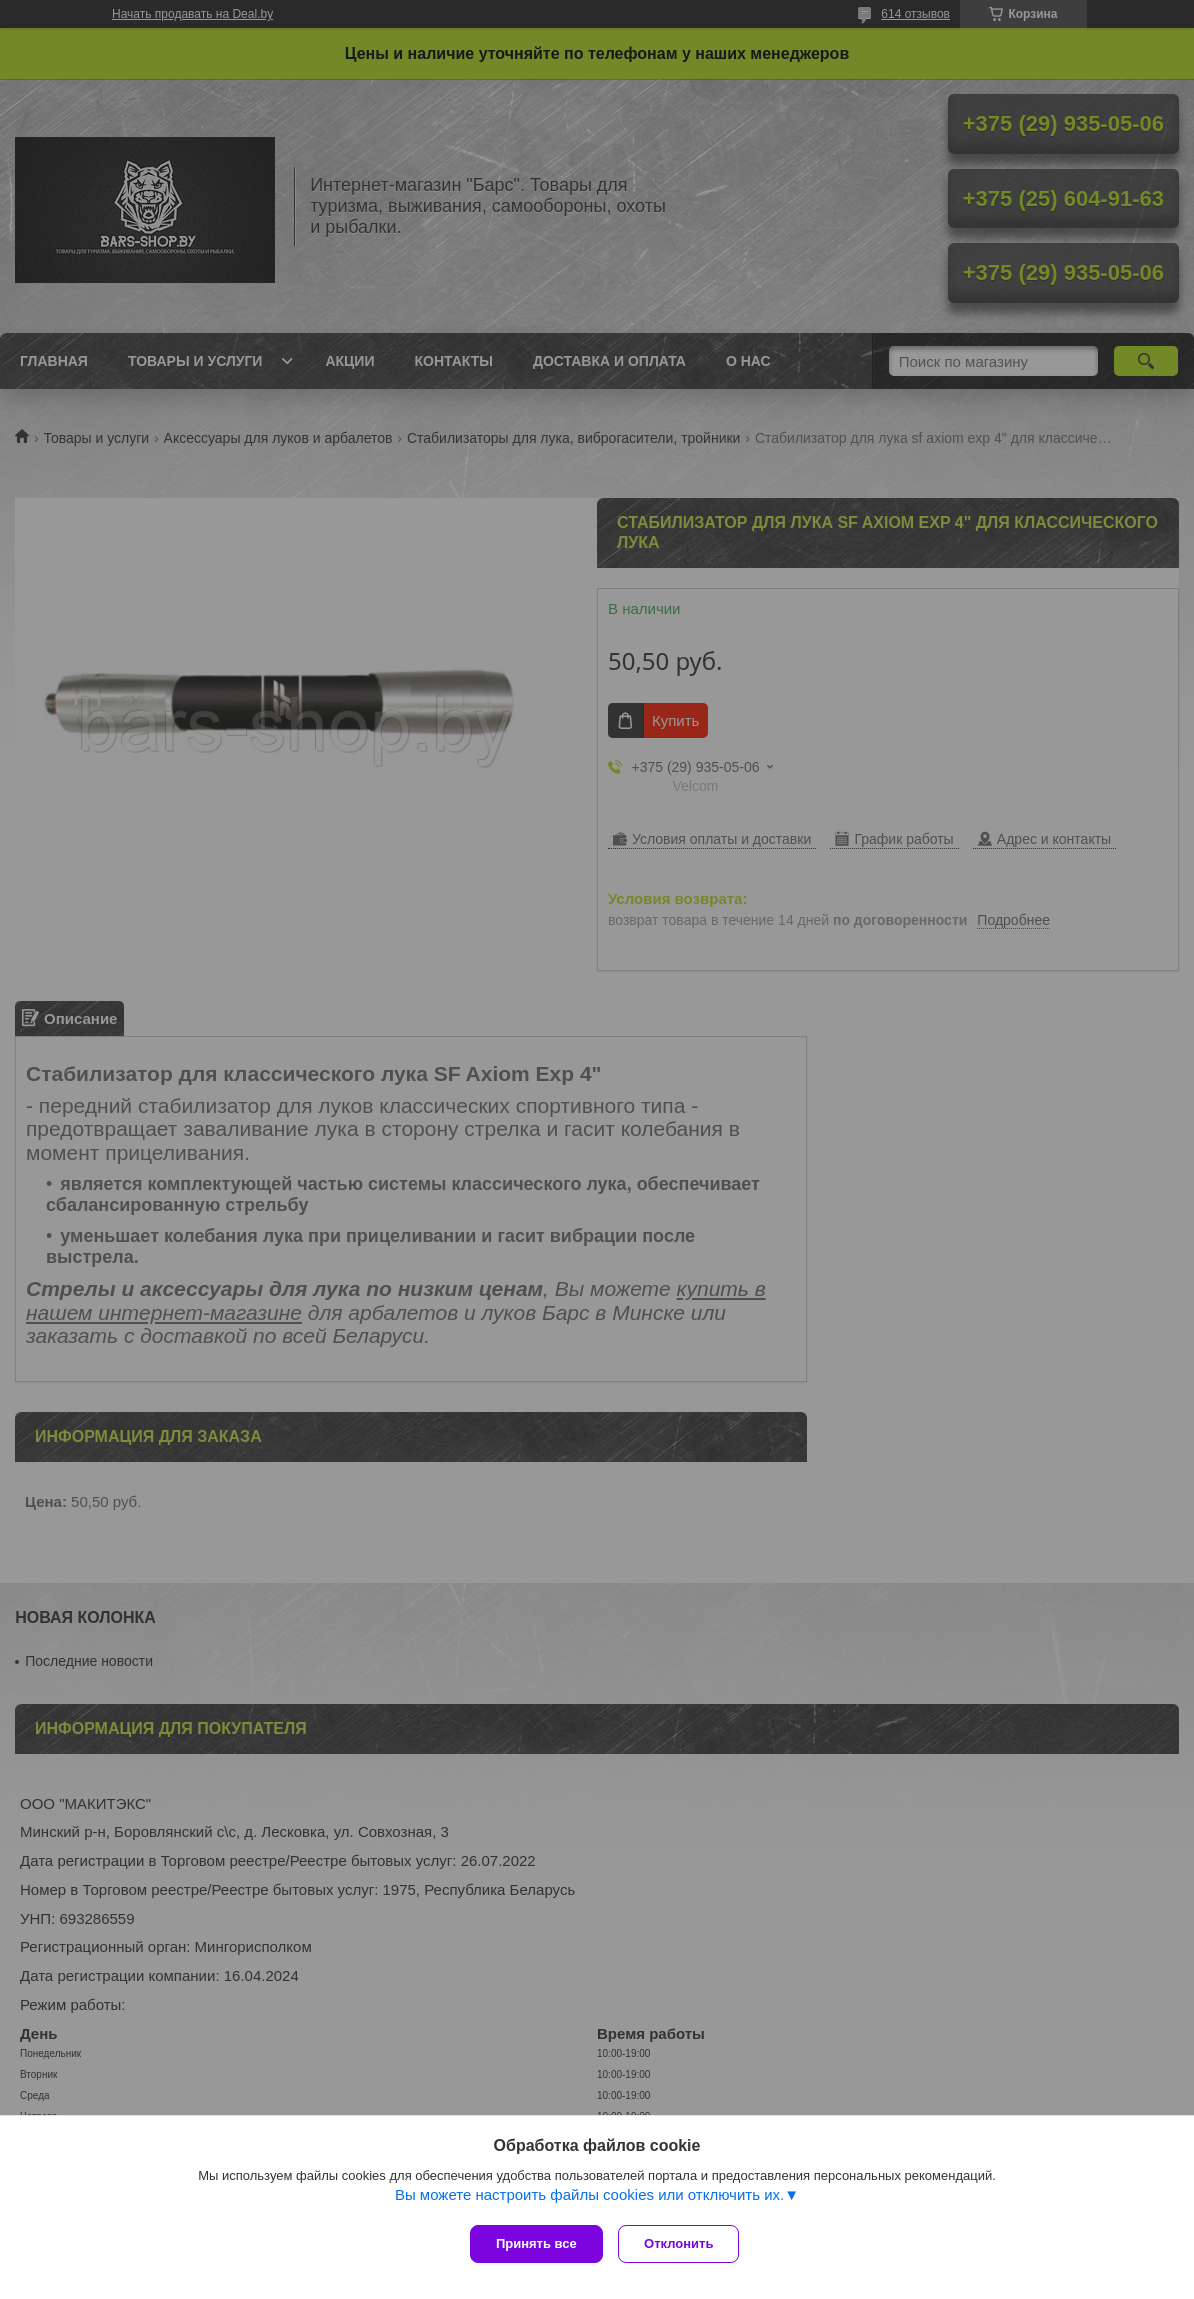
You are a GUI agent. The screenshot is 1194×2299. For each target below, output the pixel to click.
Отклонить (683, 2243)
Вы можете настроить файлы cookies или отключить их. (589, 2199)
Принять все (536, 2243)
